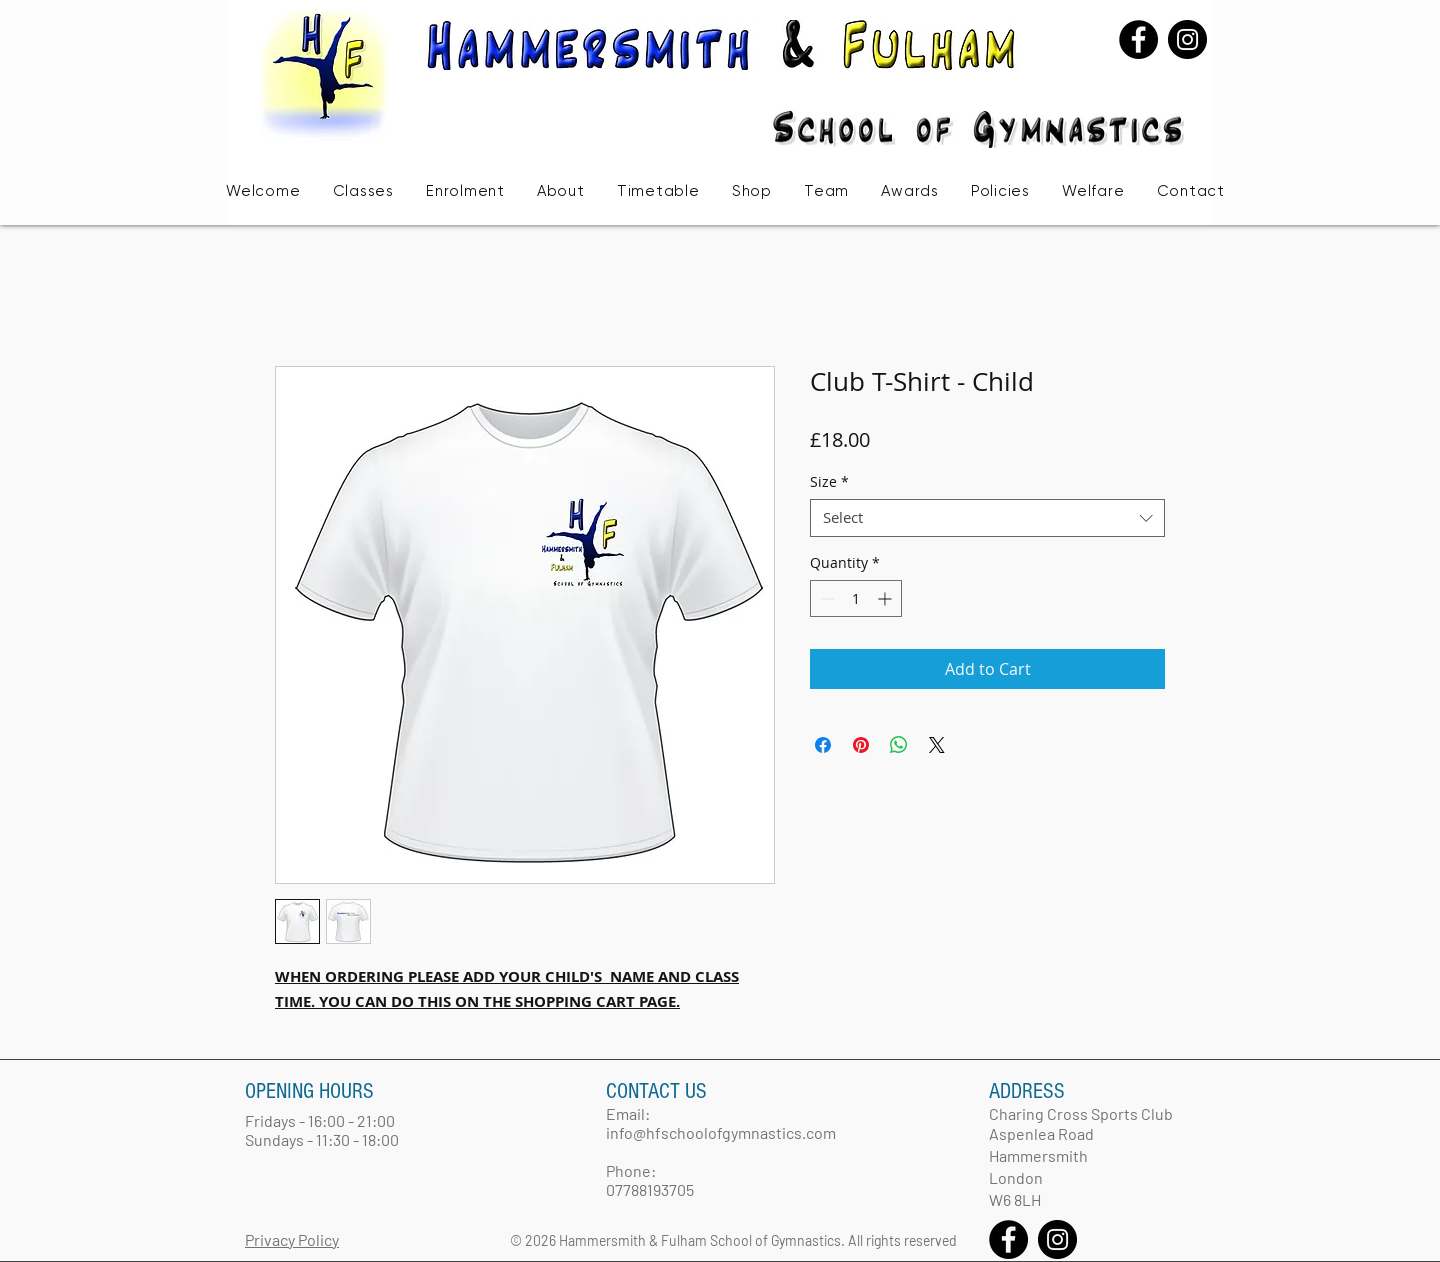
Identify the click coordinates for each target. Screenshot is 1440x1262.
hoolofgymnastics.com (756, 1132)
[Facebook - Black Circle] (1138, 39)
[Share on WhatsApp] (899, 745)
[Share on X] (937, 745)
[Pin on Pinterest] (861, 745)
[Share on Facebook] (823, 745)
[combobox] (987, 518)
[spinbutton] (856, 598)
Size (829, 482)
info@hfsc (641, 1132)
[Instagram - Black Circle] (1187, 39)
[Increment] (886, 598)
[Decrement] (825, 598)
